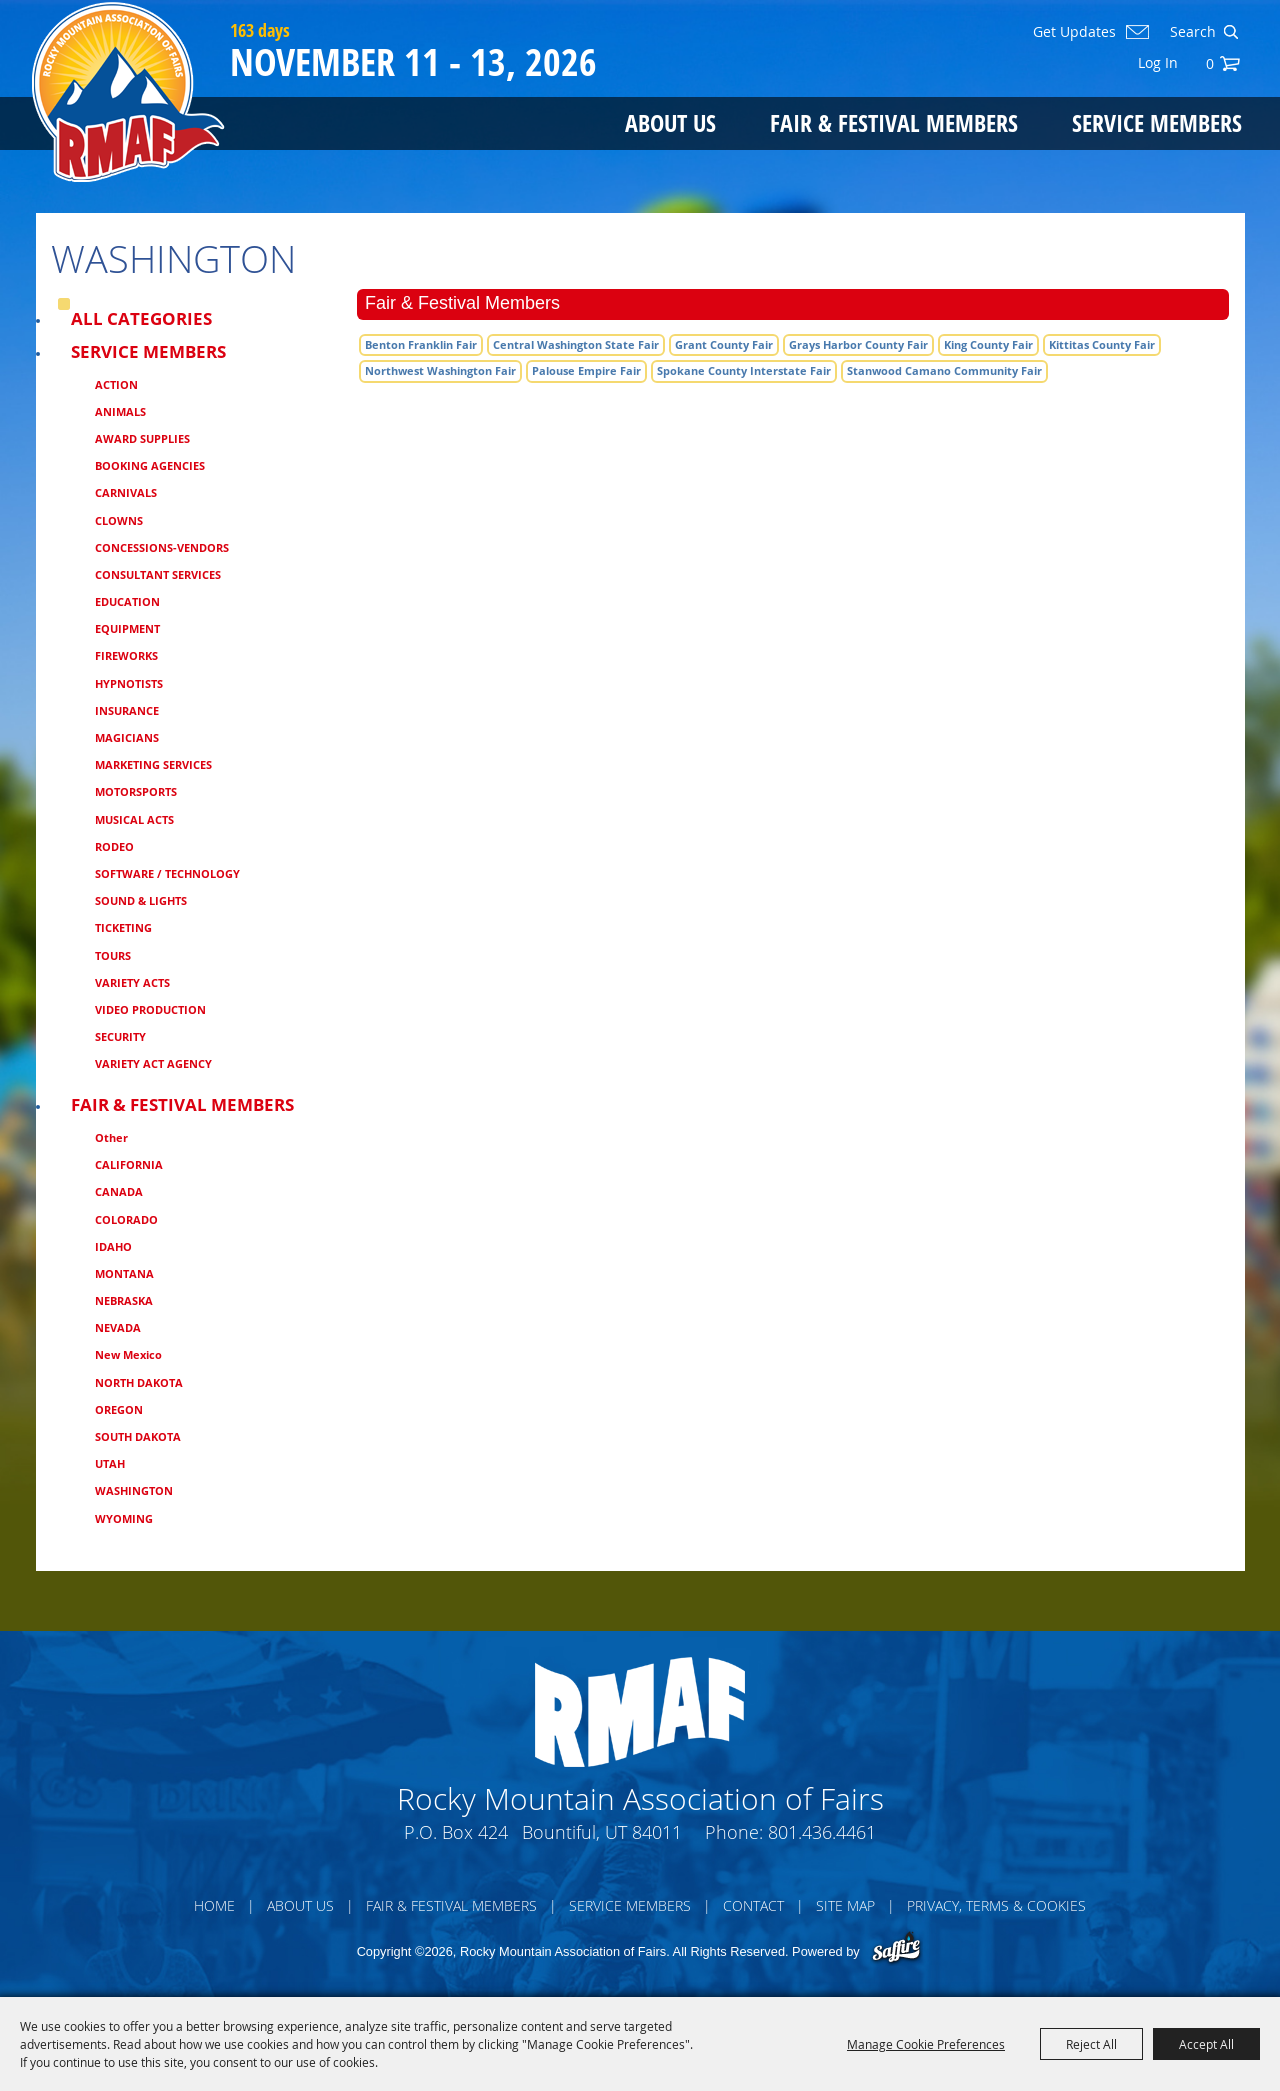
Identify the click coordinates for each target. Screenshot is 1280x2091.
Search (1230, 32)
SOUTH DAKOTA (138, 1436)
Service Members (1157, 122)
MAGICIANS (127, 737)
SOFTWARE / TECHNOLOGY (167, 873)
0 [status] (1210, 63)
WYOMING (124, 1518)
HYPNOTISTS (129, 683)
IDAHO (113, 1246)
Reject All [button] (1091, 2044)
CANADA (119, 1191)
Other (111, 1137)
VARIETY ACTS (132, 982)
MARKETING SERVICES (153, 764)
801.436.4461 (822, 1832)
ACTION (116, 384)
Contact (753, 1905)
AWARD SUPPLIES (142, 438)
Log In (1158, 62)
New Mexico (128, 1354)
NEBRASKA (124, 1300)
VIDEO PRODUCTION (150, 1009)
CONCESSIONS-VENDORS (162, 547)
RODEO (114, 846)
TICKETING (123, 927)
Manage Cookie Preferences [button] (926, 2044)
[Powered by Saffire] (896, 1949)
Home (214, 1905)
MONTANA (124, 1273)
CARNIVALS (126, 492)
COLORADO (126, 1219)
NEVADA (118, 1327)
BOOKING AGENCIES (150, 465)
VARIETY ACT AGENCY (153, 1063)
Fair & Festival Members (894, 122)
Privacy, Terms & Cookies (996, 1905)
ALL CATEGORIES (141, 318)
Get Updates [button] (1074, 32)
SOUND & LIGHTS (141, 900)
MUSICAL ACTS (134, 819)
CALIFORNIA (129, 1164)
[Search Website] (1191, 32)
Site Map (845, 1905)
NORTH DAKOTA (139, 1382)
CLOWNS (119, 520)
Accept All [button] (1206, 2044)
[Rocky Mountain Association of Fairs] (128, 92)
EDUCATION (127, 601)
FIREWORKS (126, 655)
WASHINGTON (134, 1490)
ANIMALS (120, 411)
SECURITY (120, 1036)
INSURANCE (127, 710)
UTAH (110, 1463)
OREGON (119, 1409)
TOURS (113, 955)
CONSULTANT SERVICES (158, 574)
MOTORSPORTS (136, 791)
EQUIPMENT (127, 628)
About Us (670, 122)
